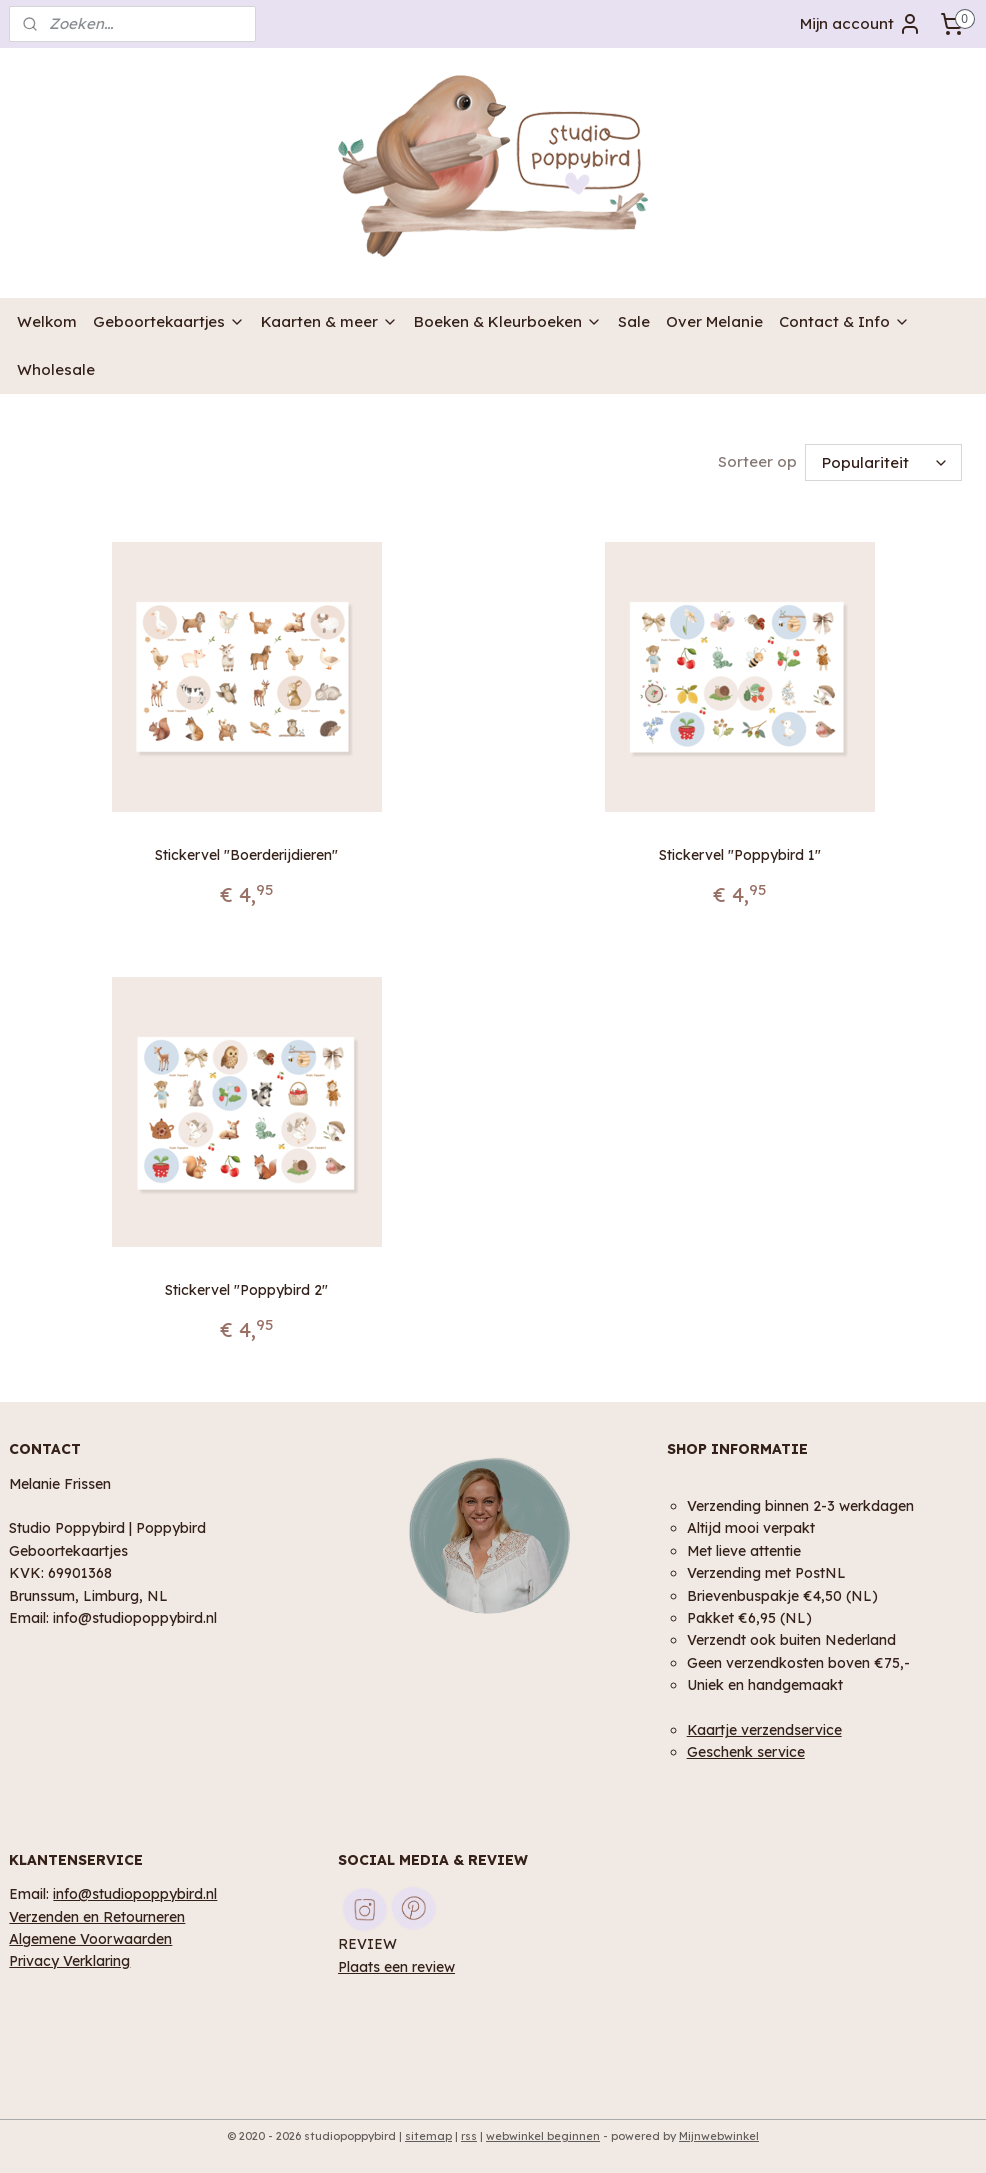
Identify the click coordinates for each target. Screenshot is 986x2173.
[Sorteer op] (883, 462)
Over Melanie (714, 321)
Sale (634, 321)
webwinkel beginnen (543, 2136)
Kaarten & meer (329, 321)
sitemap (428, 2136)
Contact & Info (844, 321)
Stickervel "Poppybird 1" (740, 855)
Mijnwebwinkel (719, 2136)
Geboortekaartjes (169, 321)
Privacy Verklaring (69, 1960)
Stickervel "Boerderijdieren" (246, 855)
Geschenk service (746, 1751)
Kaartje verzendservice (764, 1729)
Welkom (47, 321)
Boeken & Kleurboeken (508, 321)
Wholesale (56, 369)
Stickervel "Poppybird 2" (246, 1290)
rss (469, 2136)
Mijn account (861, 24)
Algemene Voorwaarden (90, 1938)
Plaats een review (396, 1966)
